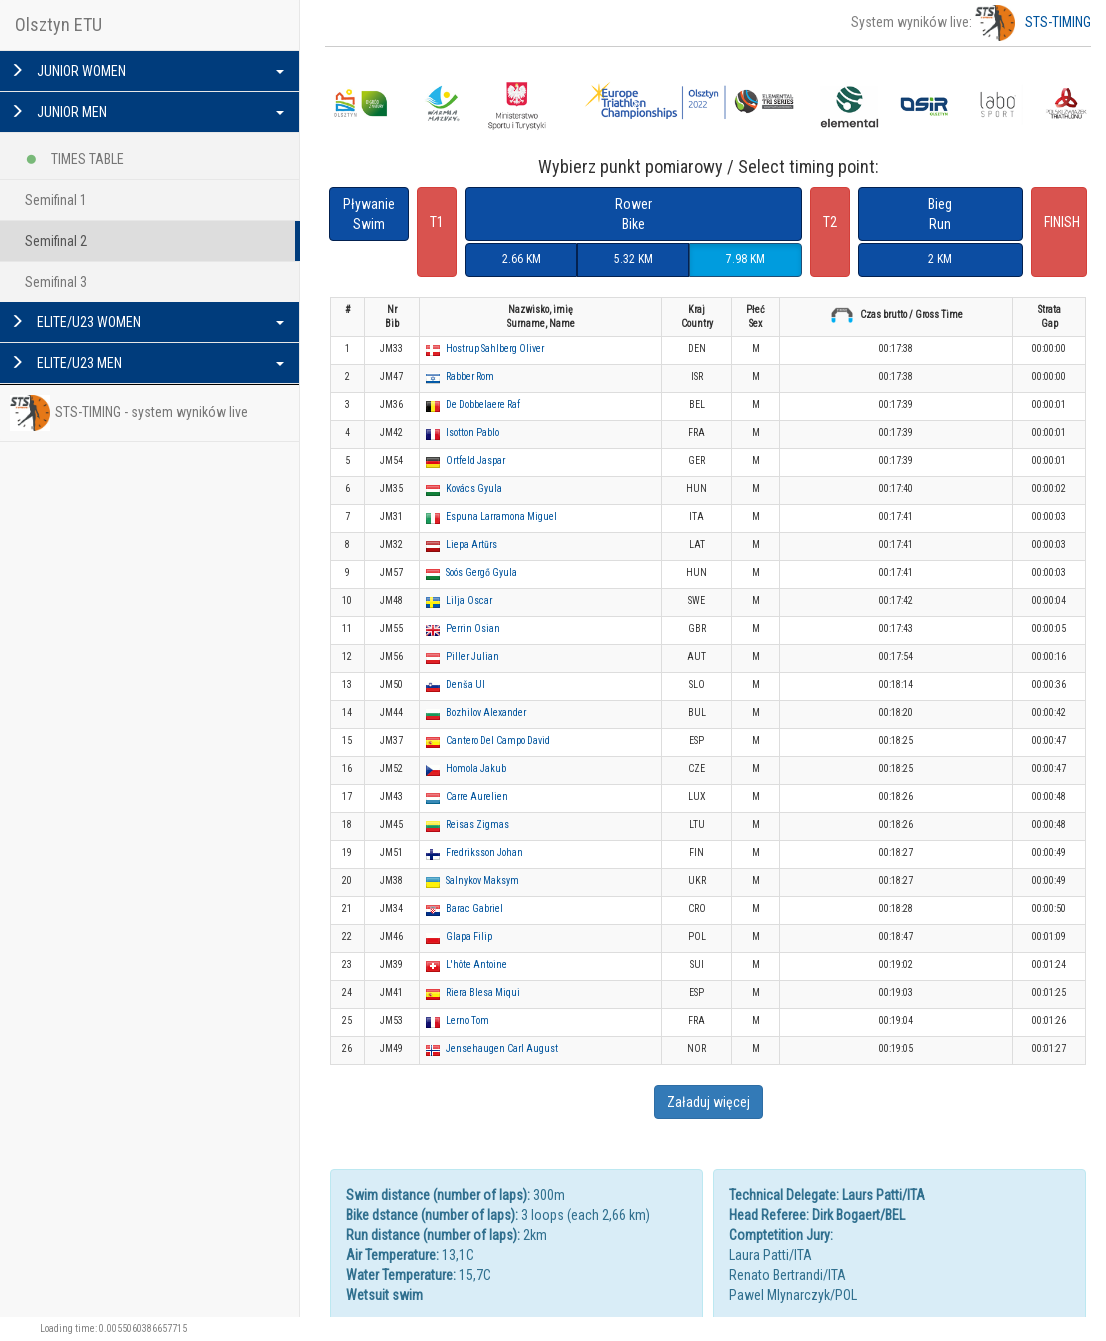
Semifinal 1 (56, 200)
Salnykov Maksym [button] (482, 880)
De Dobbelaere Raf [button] (483, 404)
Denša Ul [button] (465, 684)
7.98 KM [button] (745, 259)
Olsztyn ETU (58, 24)
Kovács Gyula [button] (474, 488)
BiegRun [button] (940, 214)
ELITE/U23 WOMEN (147, 322)
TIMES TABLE (74, 155)
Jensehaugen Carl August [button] (502, 1048)
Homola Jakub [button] (476, 768)
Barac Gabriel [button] (474, 908)
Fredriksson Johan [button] (484, 852)
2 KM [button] (940, 259)
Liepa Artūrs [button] (471, 544)
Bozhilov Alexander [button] (486, 712)
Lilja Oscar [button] (469, 600)
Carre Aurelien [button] (477, 796)
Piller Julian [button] (472, 656)
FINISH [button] (1062, 222)
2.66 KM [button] (521, 259)
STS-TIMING (1033, 22)
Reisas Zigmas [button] (477, 824)
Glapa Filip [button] (469, 936)
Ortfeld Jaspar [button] (475, 460)
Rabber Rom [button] (470, 376)
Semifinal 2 (56, 241)
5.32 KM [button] (633, 259)
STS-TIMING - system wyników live (129, 413)
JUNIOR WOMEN (147, 71)
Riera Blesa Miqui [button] (483, 992)
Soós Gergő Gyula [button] (481, 572)
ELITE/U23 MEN (147, 363)
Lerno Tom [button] (467, 1020)
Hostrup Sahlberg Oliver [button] (495, 348)
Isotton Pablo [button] (472, 432)
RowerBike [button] (633, 214)
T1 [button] (437, 222)
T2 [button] (830, 222)
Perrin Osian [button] (473, 628)
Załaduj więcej (708, 1102)
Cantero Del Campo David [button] (498, 740)
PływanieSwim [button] (369, 214)
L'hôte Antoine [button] (476, 964)
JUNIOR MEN (147, 112)
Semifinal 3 (56, 282)
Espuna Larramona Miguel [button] (501, 516)
